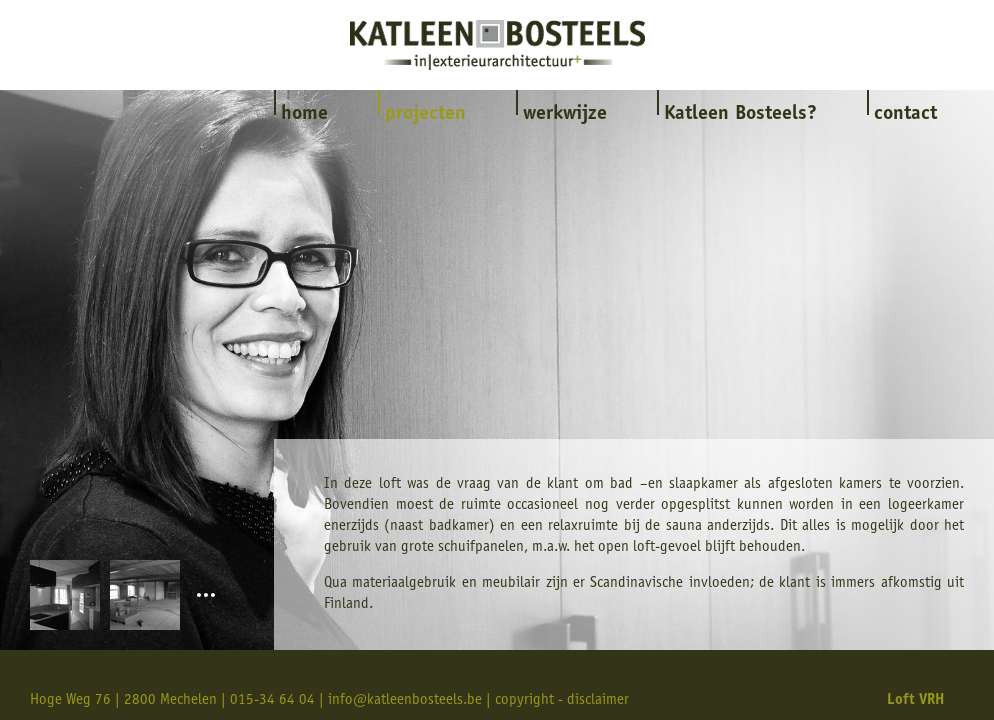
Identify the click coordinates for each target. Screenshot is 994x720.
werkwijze (565, 115)
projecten (425, 115)
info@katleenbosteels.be (405, 700)
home (304, 115)
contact (905, 115)
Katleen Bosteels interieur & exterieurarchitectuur (497, 45)
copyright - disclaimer (562, 700)
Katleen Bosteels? (740, 115)
